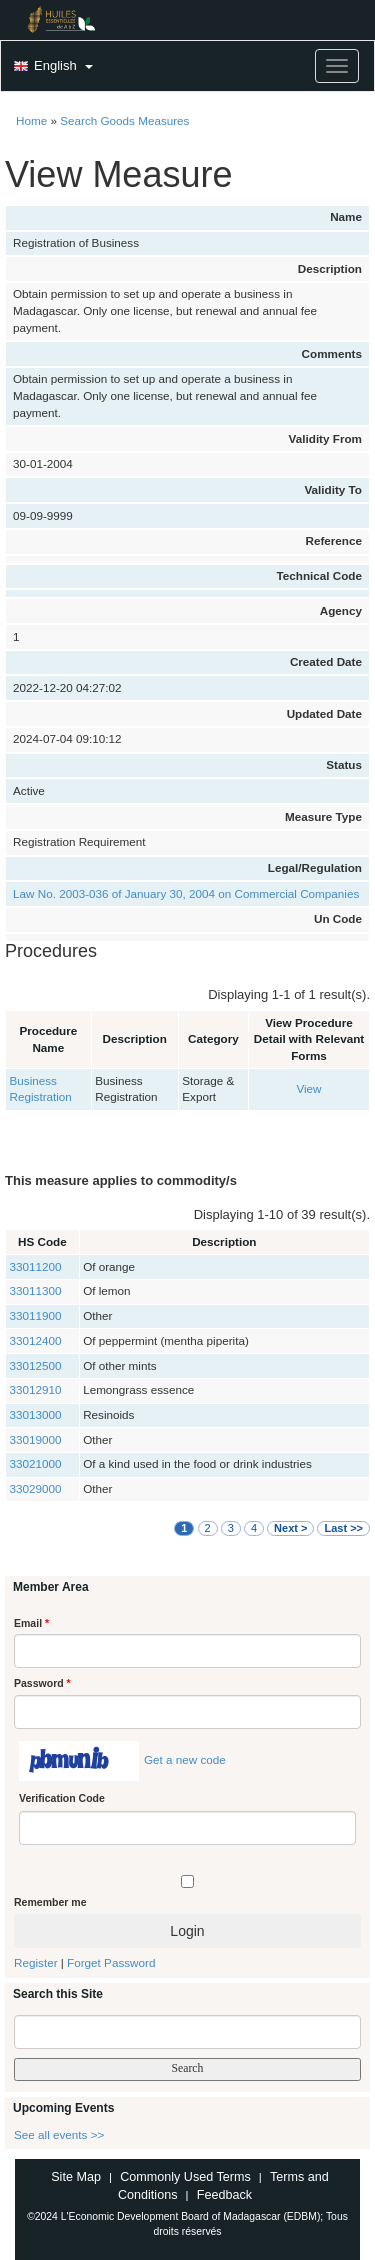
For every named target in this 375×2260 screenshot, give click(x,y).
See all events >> (59, 2134)
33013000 (36, 1414)
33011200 (36, 1266)
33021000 (36, 1463)
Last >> (343, 1528)
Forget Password (111, 1962)
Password (42, 1683)
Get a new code (185, 1759)
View (308, 1088)
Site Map (76, 2177)
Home (31, 120)
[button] (51, 67)
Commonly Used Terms (185, 2177)
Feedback (224, 2195)
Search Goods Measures (124, 120)
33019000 (36, 1439)
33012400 (36, 1340)
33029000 (36, 1488)
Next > (290, 1528)
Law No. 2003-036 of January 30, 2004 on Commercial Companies (186, 893)
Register (36, 1962)
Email (31, 1623)
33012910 (36, 1389)
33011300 (36, 1290)
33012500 (36, 1365)
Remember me (50, 1902)
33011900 (36, 1315)
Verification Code (62, 1798)
